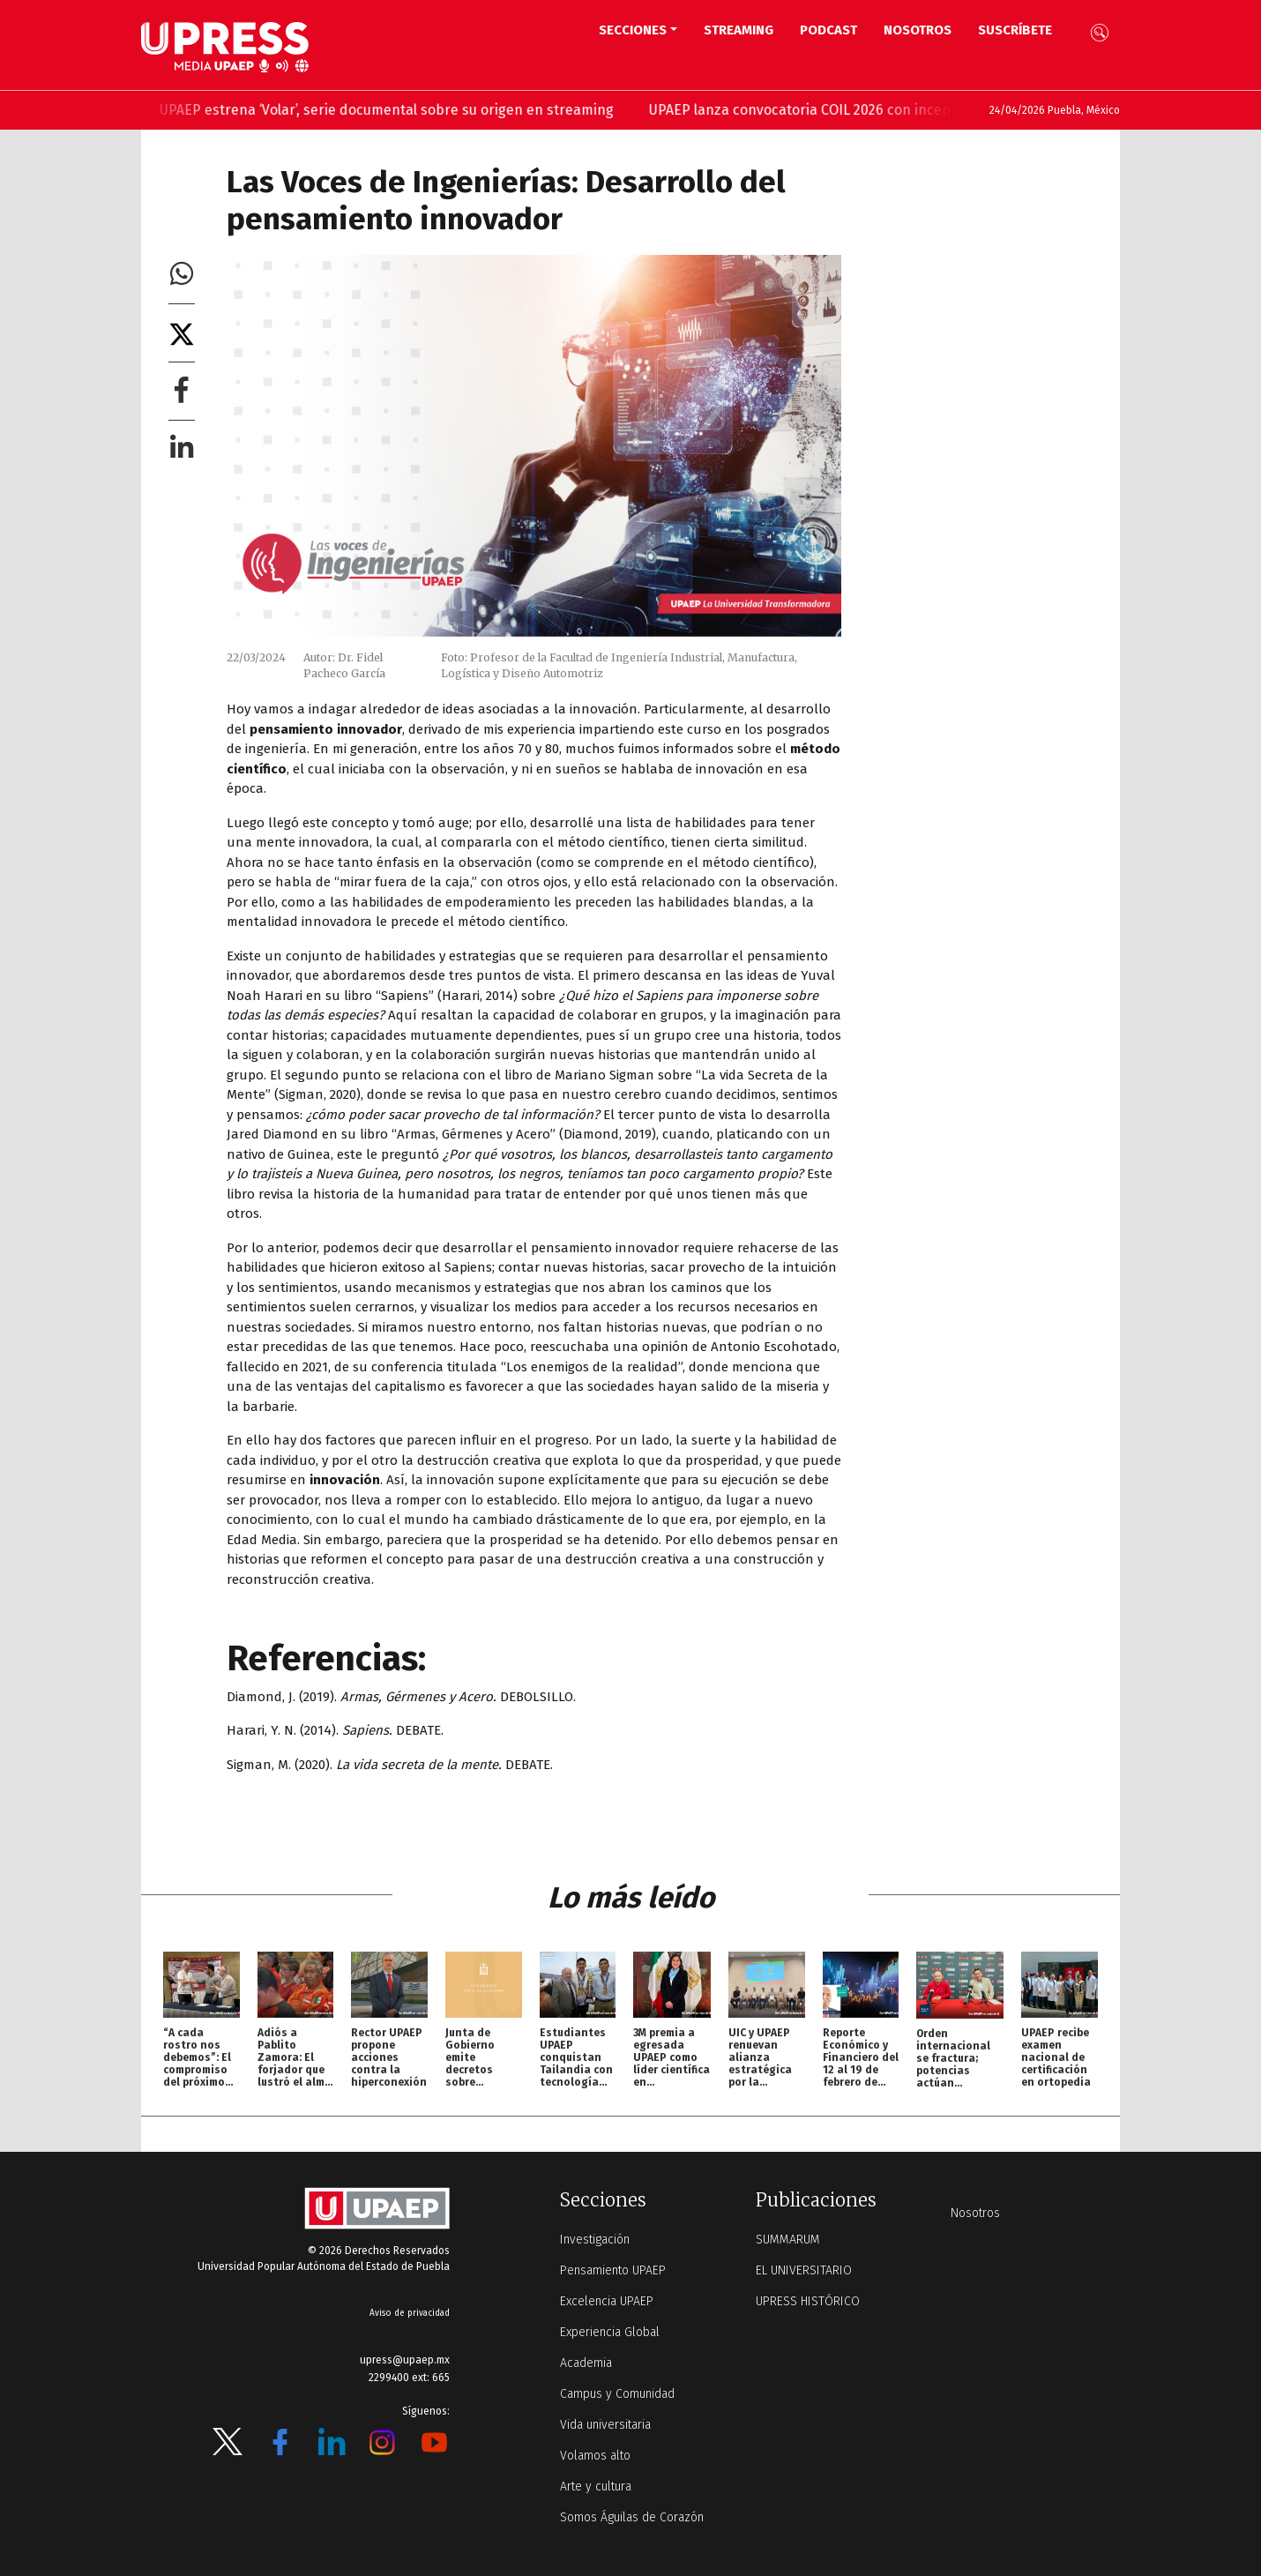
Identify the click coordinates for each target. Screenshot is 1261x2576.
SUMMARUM (788, 2239)
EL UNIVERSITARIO (804, 2270)
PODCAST (828, 30)
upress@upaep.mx (405, 2360)
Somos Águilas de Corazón (632, 2517)
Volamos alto (595, 2455)
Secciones (633, 30)
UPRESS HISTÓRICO (808, 2301)
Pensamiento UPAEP (613, 2270)
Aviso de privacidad (409, 2313)
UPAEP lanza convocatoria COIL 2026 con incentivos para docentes (875, 109)
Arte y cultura (595, 2486)
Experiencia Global (610, 2332)
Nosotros (917, 30)
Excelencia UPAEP (606, 2301)
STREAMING (738, 30)
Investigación (595, 2239)
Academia (586, 2363)
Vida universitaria (605, 2424)
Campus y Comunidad (617, 2393)
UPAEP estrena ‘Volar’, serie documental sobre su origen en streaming (397, 109)
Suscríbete (1015, 30)
